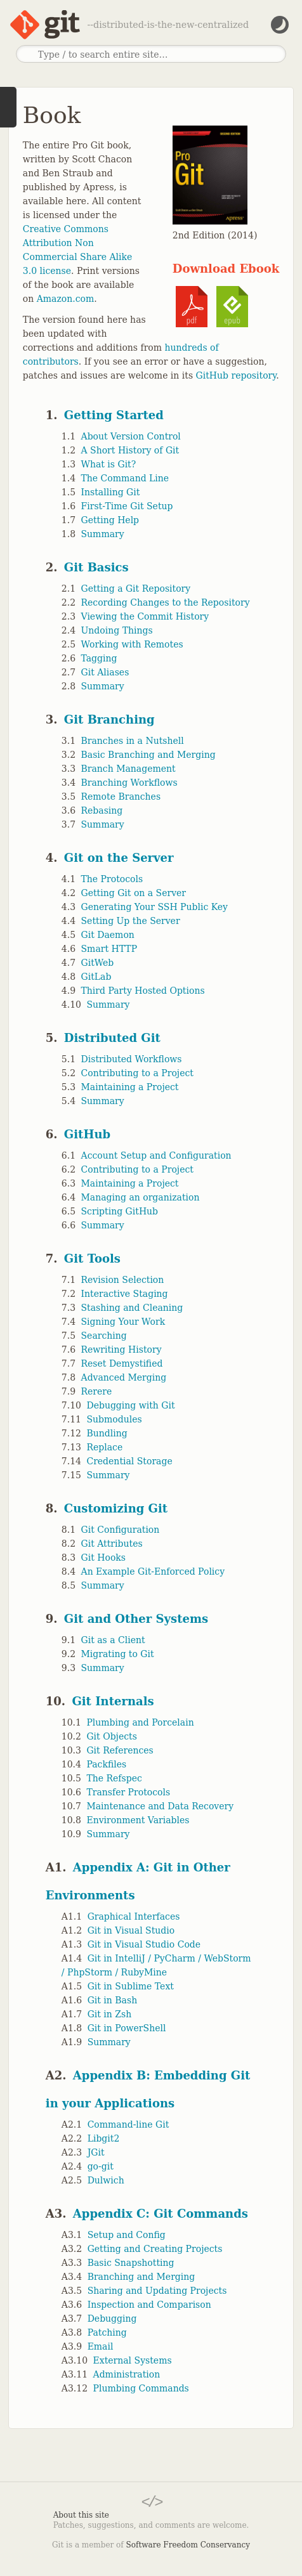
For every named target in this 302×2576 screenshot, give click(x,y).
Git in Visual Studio (131, 1930)
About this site (81, 2515)
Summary (102, 534)
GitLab (96, 977)
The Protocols (112, 879)
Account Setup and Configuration (156, 1155)
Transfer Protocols (128, 1792)
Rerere (96, 1391)
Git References (119, 1750)
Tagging (99, 658)
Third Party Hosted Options (143, 991)
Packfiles (106, 1764)
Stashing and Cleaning (132, 1308)
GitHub (87, 1134)
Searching (104, 1335)
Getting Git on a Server (134, 893)
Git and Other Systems (136, 1618)
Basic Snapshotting (131, 2263)
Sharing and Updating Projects (157, 2291)
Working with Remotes (132, 644)
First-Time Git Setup (127, 506)
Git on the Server (119, 857)
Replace (104, 1447)
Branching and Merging (141, 2277)
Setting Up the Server (130, 921)
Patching (107, 2332)
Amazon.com (66, 299)
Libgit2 (104, 2138)
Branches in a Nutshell (132, 741)
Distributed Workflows (131, 1059)
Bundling (106, 1433)
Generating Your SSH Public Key (154, 907)
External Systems (132, 2360)
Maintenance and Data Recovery (159, 1806)
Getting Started (114, 415)
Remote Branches (121, 796)
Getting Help (110, 520)
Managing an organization (140, 1197)
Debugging (112, 2318)
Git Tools (92, 1258)
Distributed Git (112, 1037)
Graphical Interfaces (134, 1916)
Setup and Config (127, 2235)
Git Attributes (112, 1543)
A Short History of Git (130, 450)
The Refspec (113, 1778)
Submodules (113, 1419)
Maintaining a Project (130, 1087)
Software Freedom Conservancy (188, 2544)
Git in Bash (113, 2000)
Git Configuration (120, 1530)
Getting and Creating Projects (155, 2249)
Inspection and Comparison (149, 2305)
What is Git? (108, 464)
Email (101, 2346)
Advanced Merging (124, 1377)
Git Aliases (105, 672)
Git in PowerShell (127, 2028)
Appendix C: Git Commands (160, 2213)
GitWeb (97, 963)
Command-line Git (128, 2124)
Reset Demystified (122, 1363)
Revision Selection (122, 1280)
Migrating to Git (117, 1654)
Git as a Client (113, 1640)
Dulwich (106, 2180)
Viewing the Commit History (145, 616)
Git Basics (96, 567)
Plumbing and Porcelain (140, 1722)
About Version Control (131, 436)
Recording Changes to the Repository (165, 602)
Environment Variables (137, 1820)
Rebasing (102, 810)
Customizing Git (115, 1508)
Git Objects (111, 1736)
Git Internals (113, 1701)
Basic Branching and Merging (148, 755)
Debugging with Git (130, 1405)
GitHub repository (236, 375)
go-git (101, 2166)
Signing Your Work (123, 1322)
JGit (96, 2152)
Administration (127, 2374)
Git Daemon (108, 935)
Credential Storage (129, 1461)
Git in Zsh (110, 2014)
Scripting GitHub (120, 1211)
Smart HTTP (109, 949)
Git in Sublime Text (131, 1986)
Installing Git (110, 492)
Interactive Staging (124, 1294)
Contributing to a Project (137, 1073)
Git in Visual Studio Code (144, 1944)
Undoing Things (117, 630)
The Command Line (125, 478)
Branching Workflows (129, 782)
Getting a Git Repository (136, 588)
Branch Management (128, 769)
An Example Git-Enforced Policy (153, 1571)
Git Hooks (103, 1557)
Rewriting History (121, 1349)
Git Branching (109, 719)
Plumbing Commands (141, 2388)
